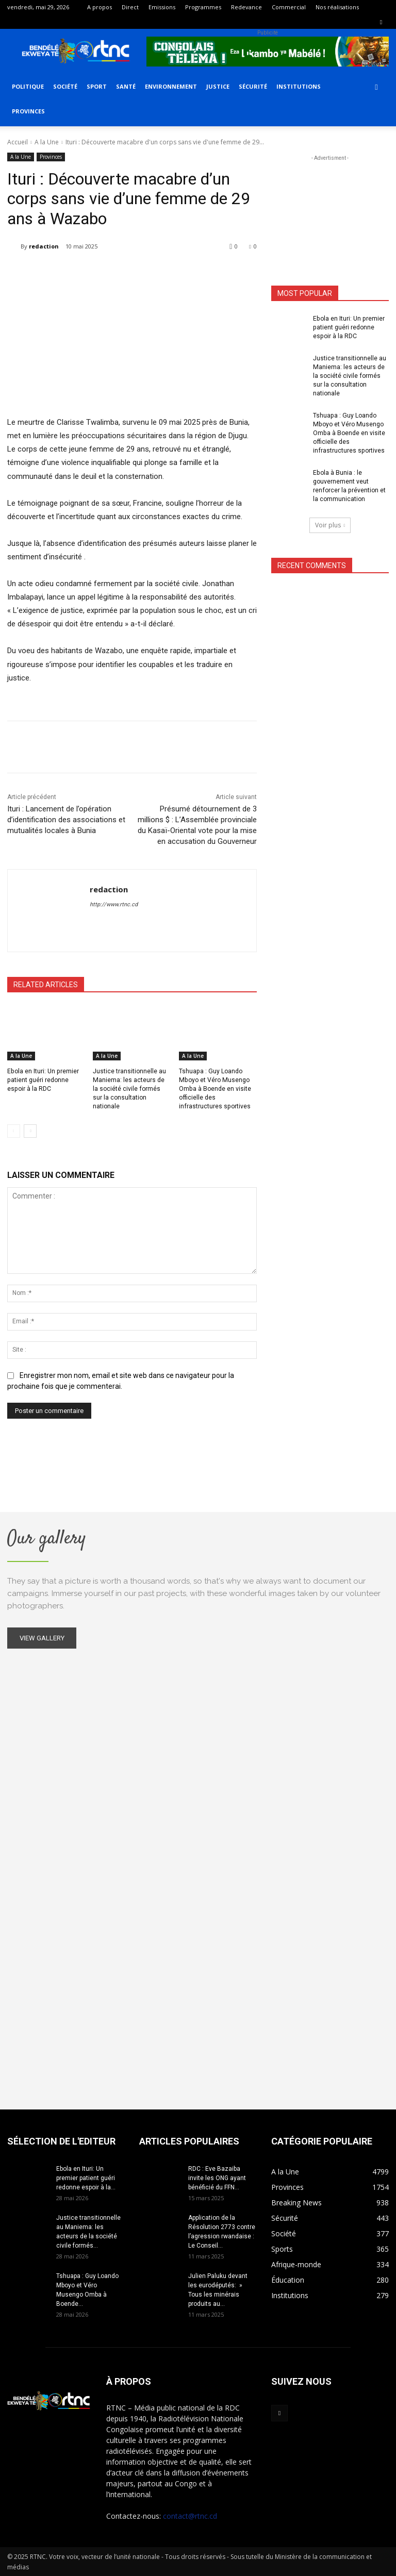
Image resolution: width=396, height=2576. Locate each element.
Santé (126, 86)
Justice (217, 86)
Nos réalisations (337, 7)
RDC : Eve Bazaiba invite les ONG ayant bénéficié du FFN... (217, 2177)
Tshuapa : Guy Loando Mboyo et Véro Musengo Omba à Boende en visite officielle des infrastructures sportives (215, 1088)
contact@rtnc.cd (190, 2515)
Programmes (203, 7)
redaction (44, 246)
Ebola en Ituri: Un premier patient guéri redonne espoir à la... (86, 2177)
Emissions (161, 7)
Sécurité (253, 86)
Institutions (298, 86)
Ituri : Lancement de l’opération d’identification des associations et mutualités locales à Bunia (66, 819)
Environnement (171, 86)
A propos (99, 7)
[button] (376, 87)
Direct (130, 7)
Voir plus (330, 523)
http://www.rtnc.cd (114, 904)
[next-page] (30, 1130)
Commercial (289, 7)
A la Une (47, 142)
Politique (28, 86)
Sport (97, 86)
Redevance (246, 7)
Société (65, 86)
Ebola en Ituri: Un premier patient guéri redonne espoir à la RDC (42, 1080)
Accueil (17, 142)
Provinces (28, 111)
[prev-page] (13, 1130)
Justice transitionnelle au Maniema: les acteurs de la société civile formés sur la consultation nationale (349, 375)
